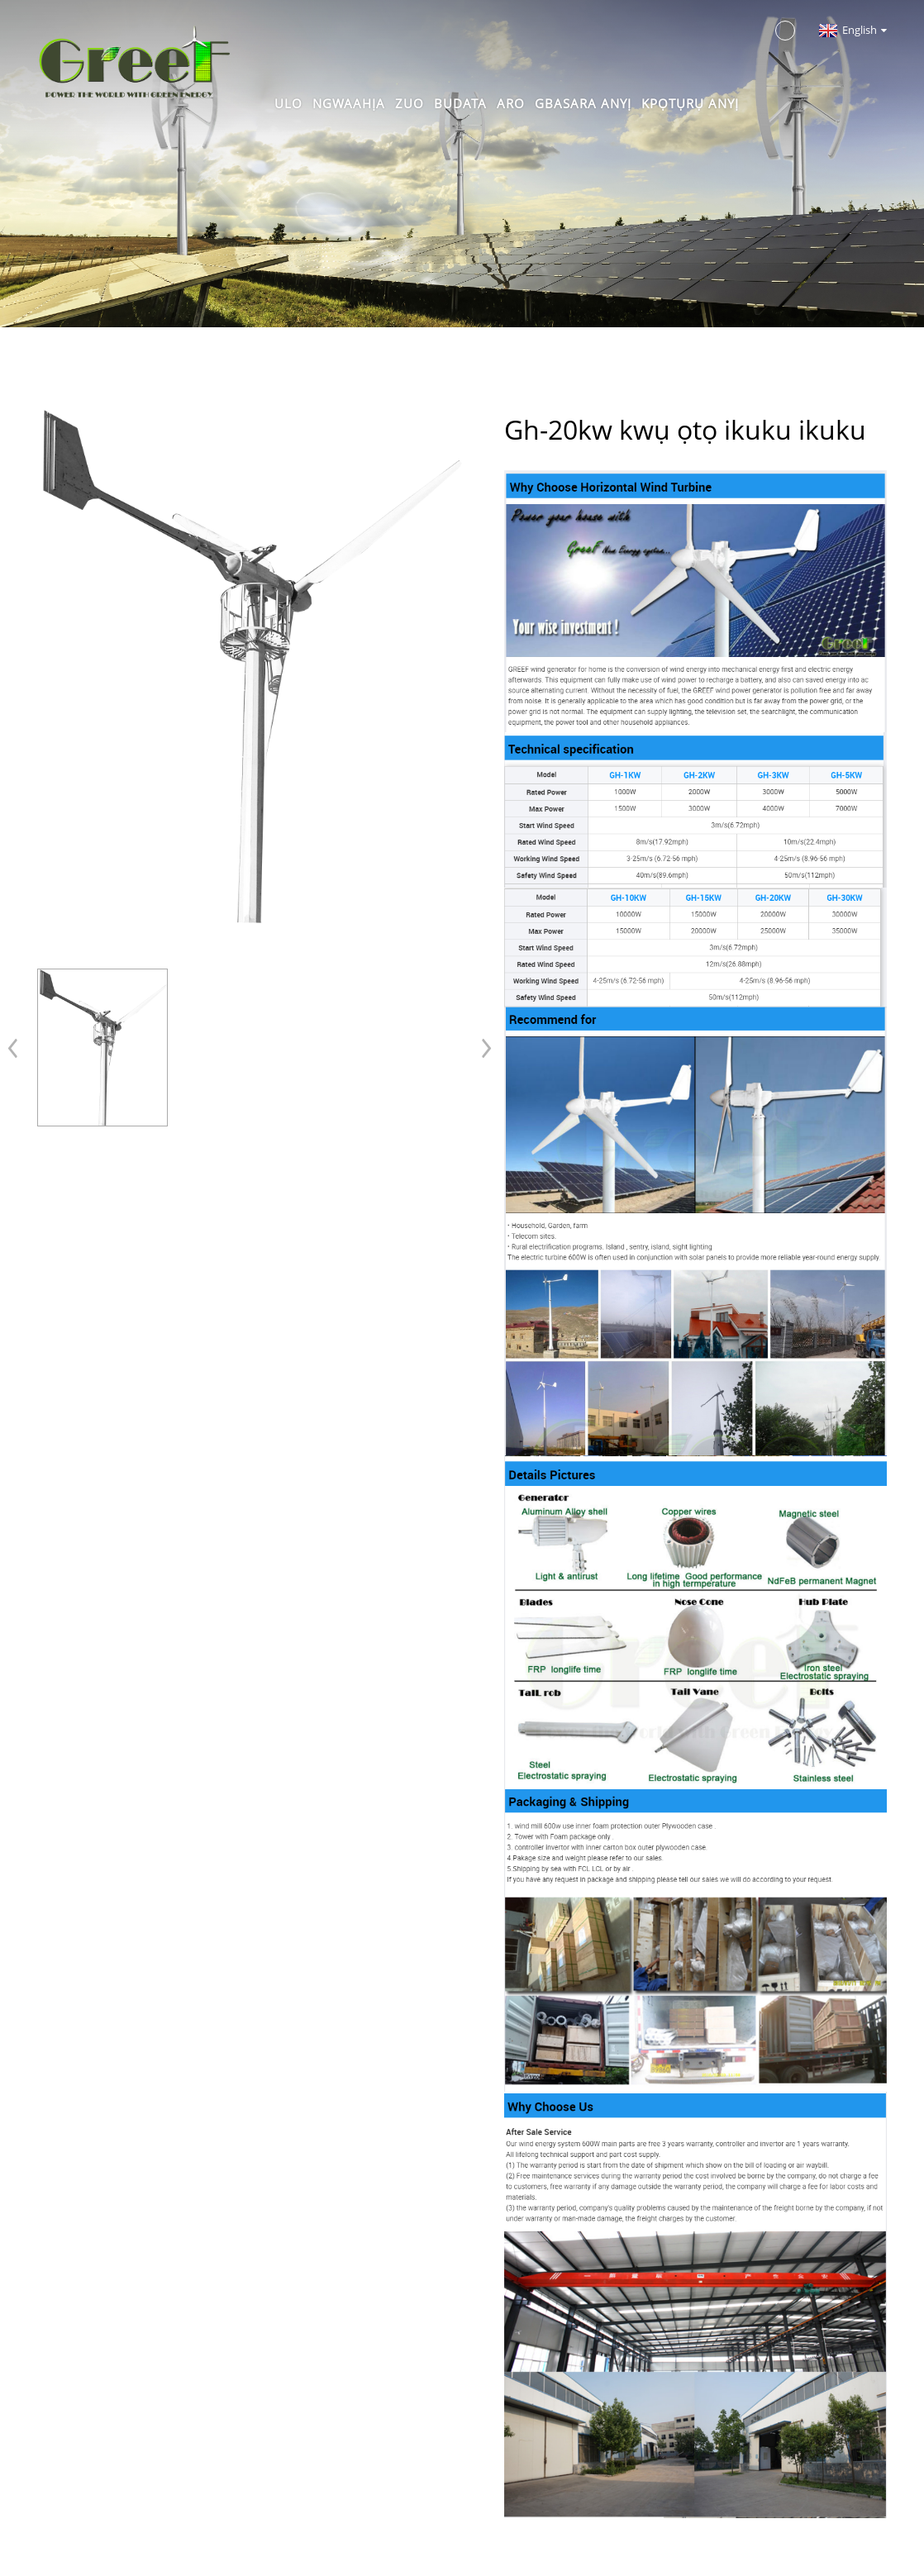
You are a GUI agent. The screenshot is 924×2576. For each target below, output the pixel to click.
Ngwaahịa (348, 103)
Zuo (409, 103)
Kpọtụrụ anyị (690, 103)
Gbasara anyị (583, 103)
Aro (511, 103)
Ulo (288, 103)
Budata (460, 103)
